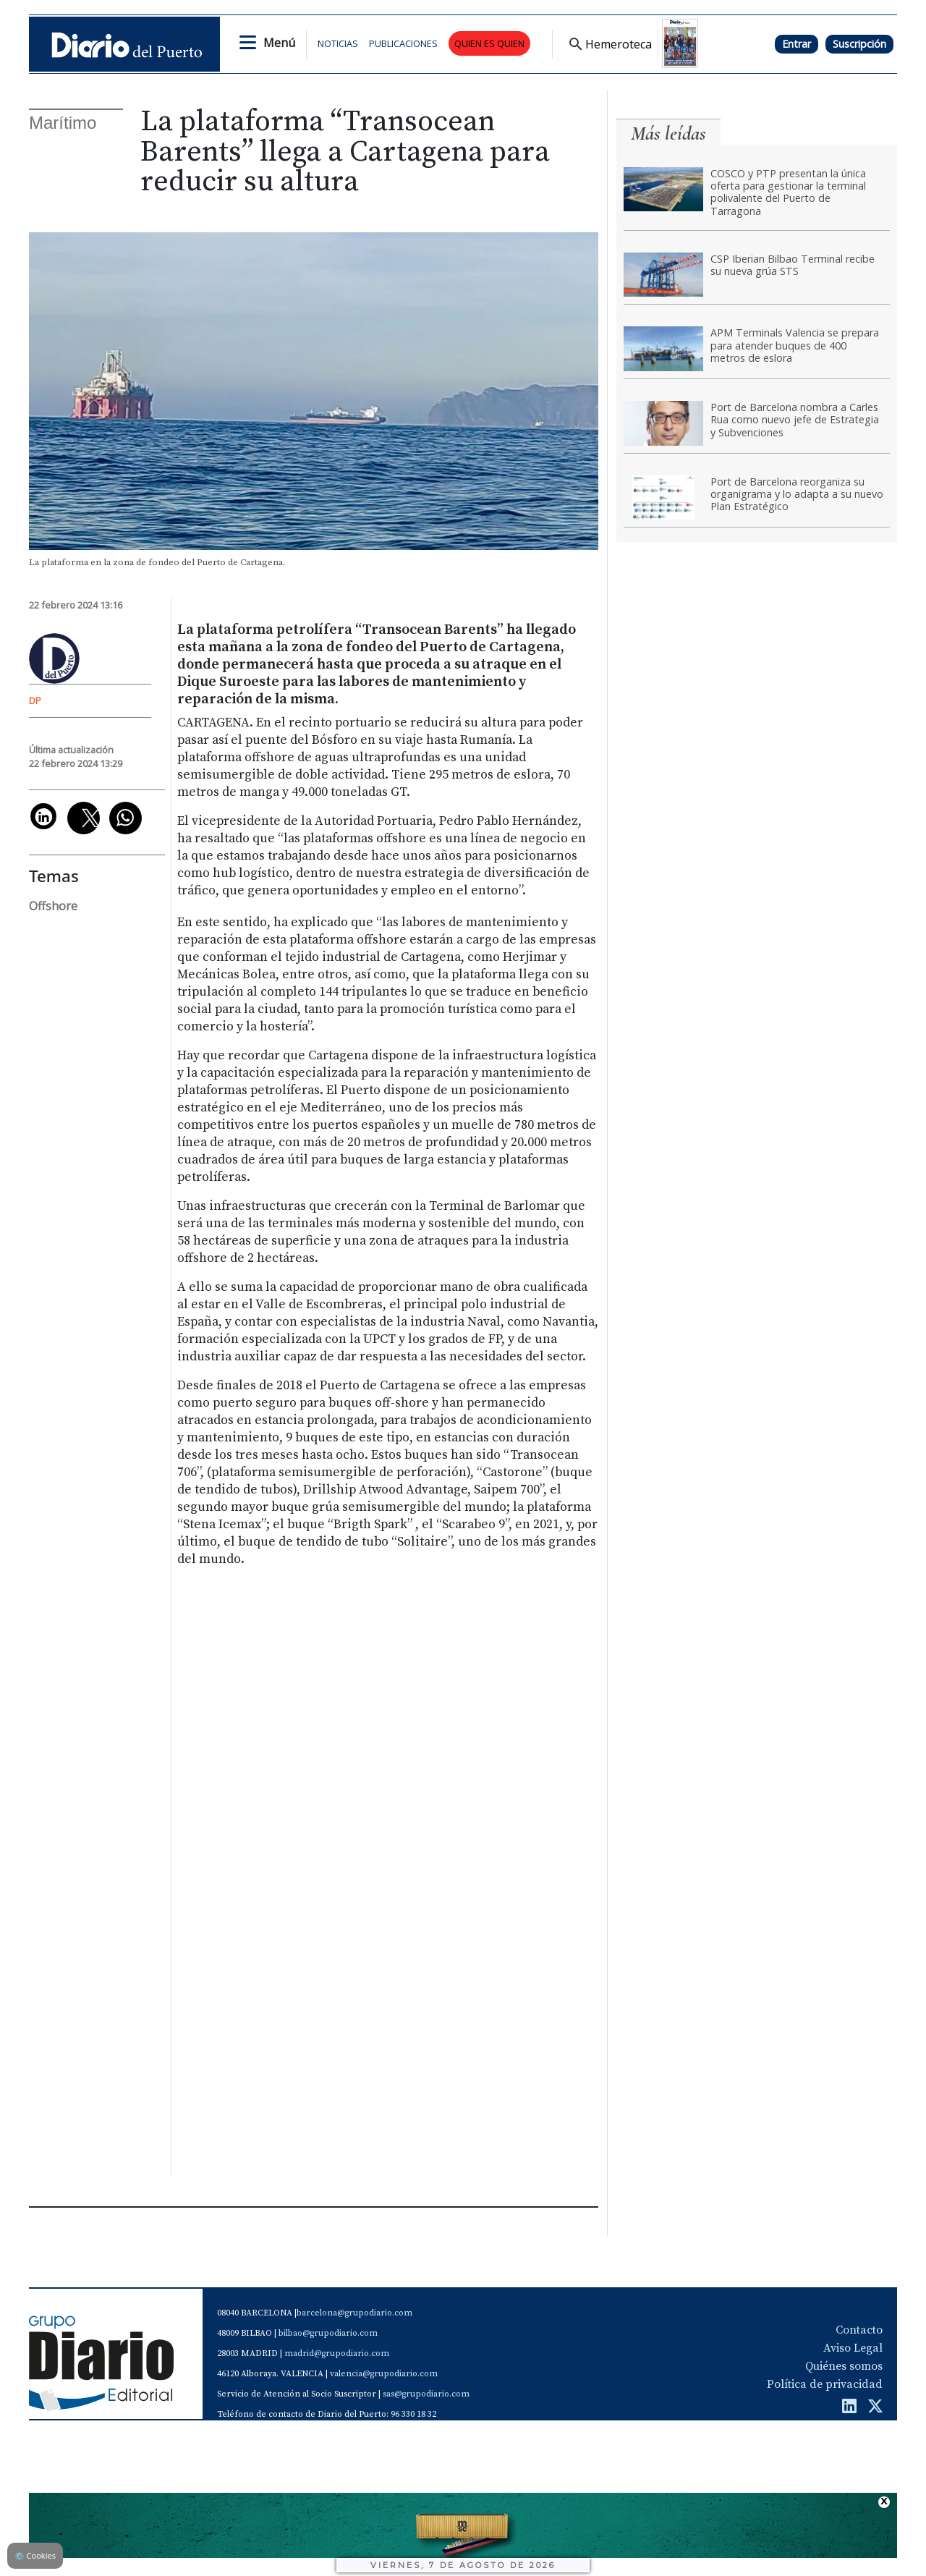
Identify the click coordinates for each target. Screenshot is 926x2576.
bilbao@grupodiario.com (328, 2333)
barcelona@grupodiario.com (354, 2313)
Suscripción (859, 44)
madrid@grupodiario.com (336, 2353)
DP (35, 700)
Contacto (859, 2330)
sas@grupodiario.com (426, 2394)
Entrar (796, 44)
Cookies (35, 2555)
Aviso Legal (853, 2348)
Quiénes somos (844, 2366)
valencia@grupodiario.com (384, 2373)
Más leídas (668, 133)
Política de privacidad (825, 2384)
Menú (279, 43)
